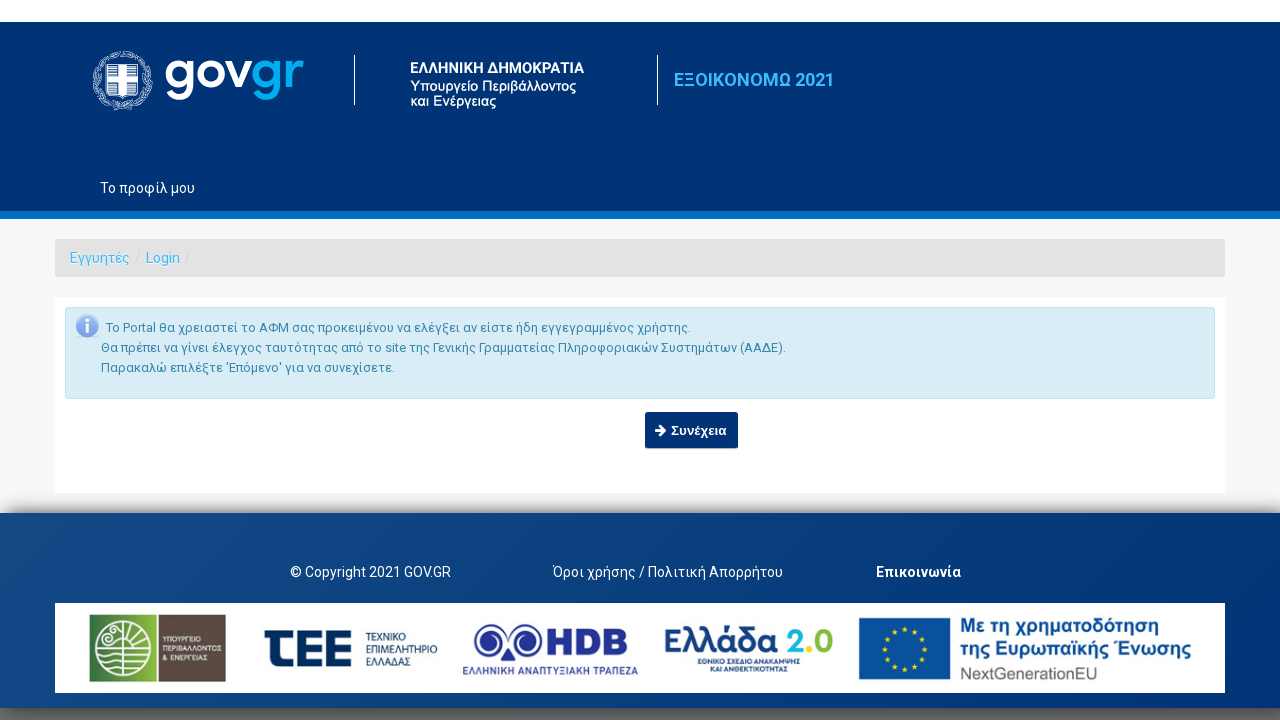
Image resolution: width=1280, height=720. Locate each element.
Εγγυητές (100, 258)
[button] (691, 430)
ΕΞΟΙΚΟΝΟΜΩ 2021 (754, 79)
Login (163, 258)
